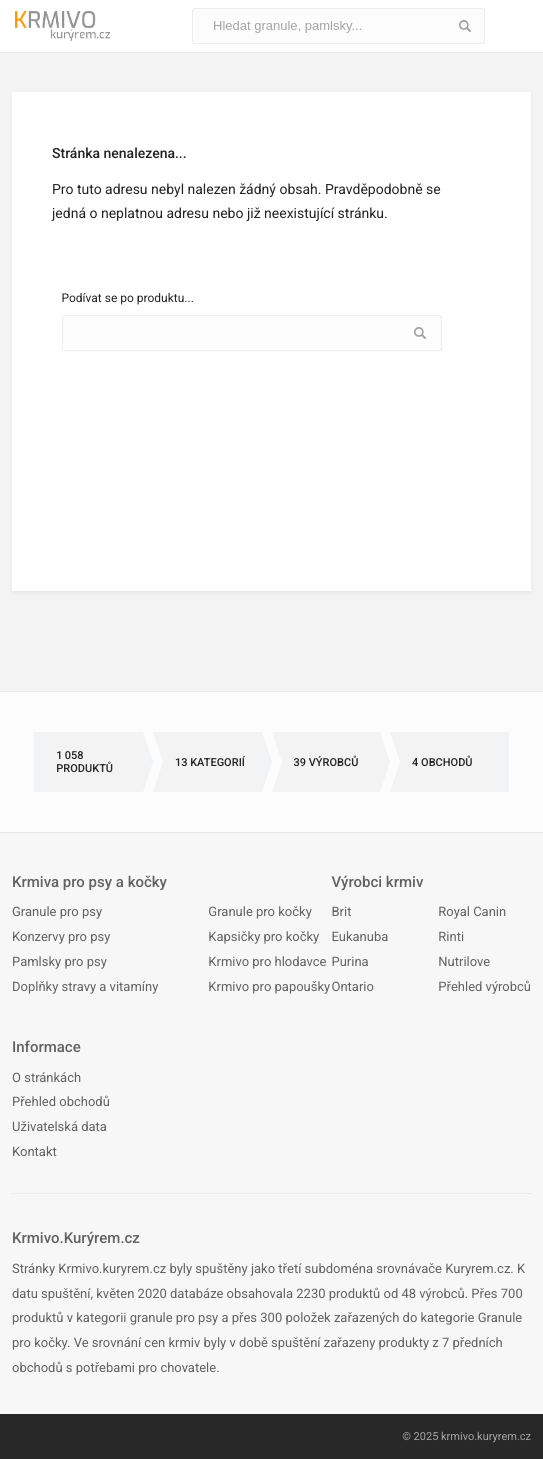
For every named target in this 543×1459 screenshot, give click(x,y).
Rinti (451, 937)
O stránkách (46, 1078)
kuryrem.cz (504, 1436)
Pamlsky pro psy (59, 962)
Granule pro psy (57, 912)
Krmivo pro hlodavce (267, 962)
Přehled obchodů (61, 1102)
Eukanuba (359, 937)
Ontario (352, 987)
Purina (349, 962)
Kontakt (34, 1152)
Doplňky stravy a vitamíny (85, 987)
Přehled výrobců (484, 987)
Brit (341, 912)
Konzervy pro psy (61, 937)
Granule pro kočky (259, 912)
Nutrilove (464, 962)
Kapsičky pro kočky (263, 937)
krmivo (457, 1436)
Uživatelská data (59, 1127)
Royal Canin (472, 912)
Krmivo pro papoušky (269, 987)
